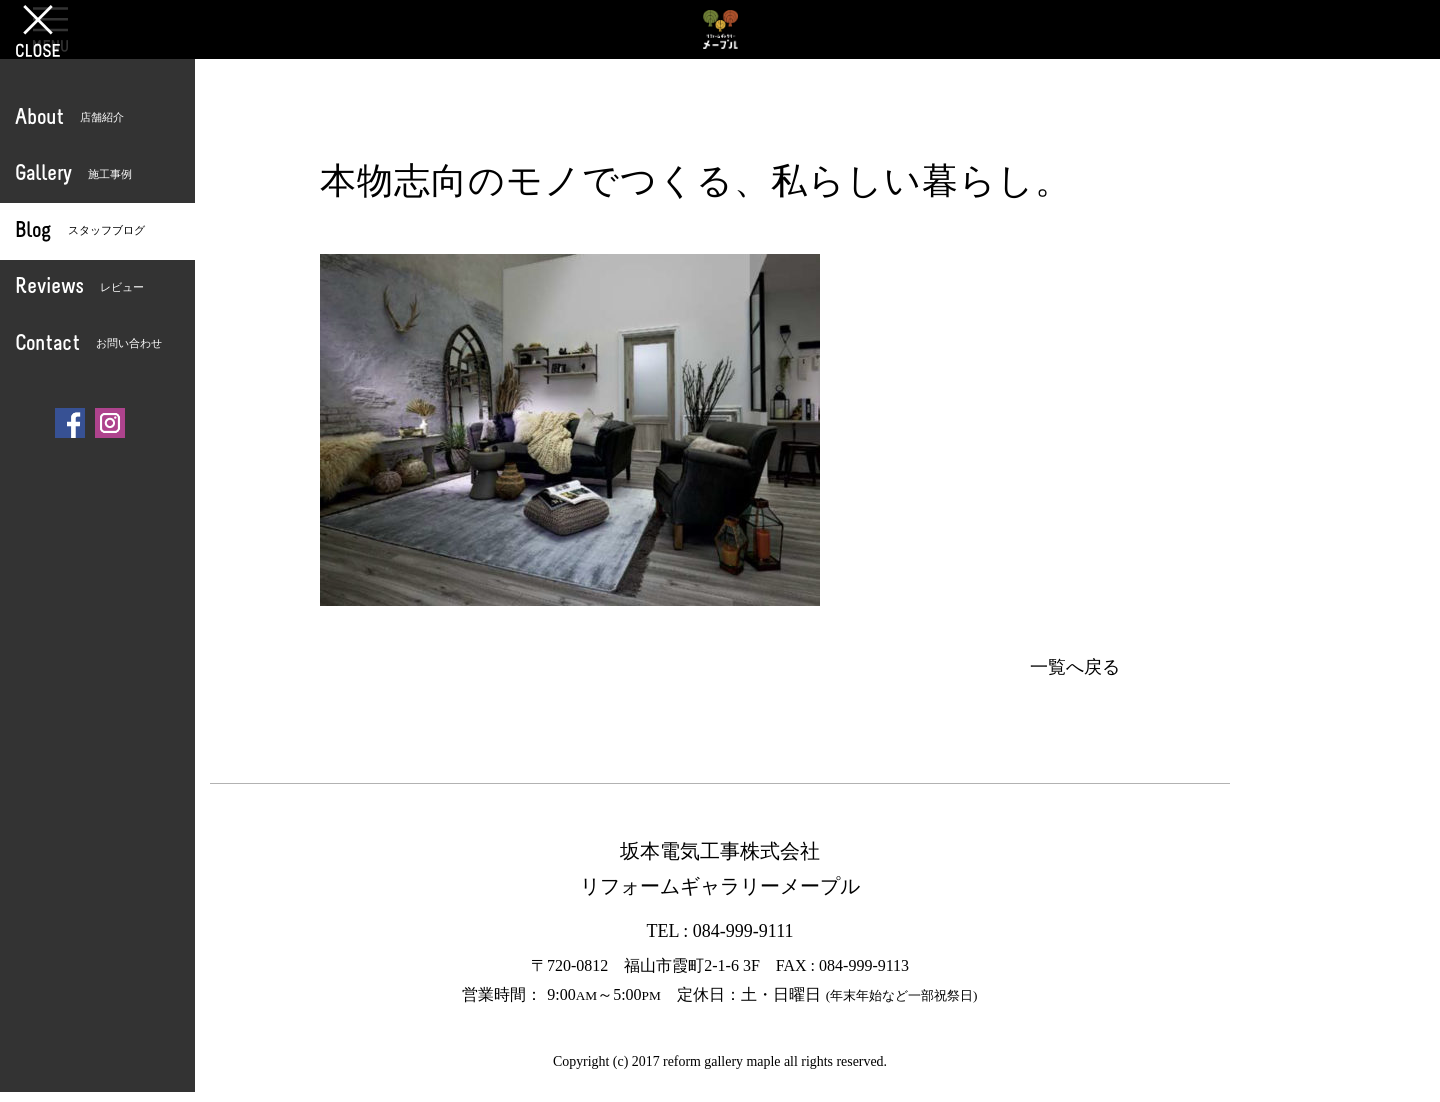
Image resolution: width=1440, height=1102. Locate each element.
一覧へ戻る (1075, 667)
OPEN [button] (50, 29)
